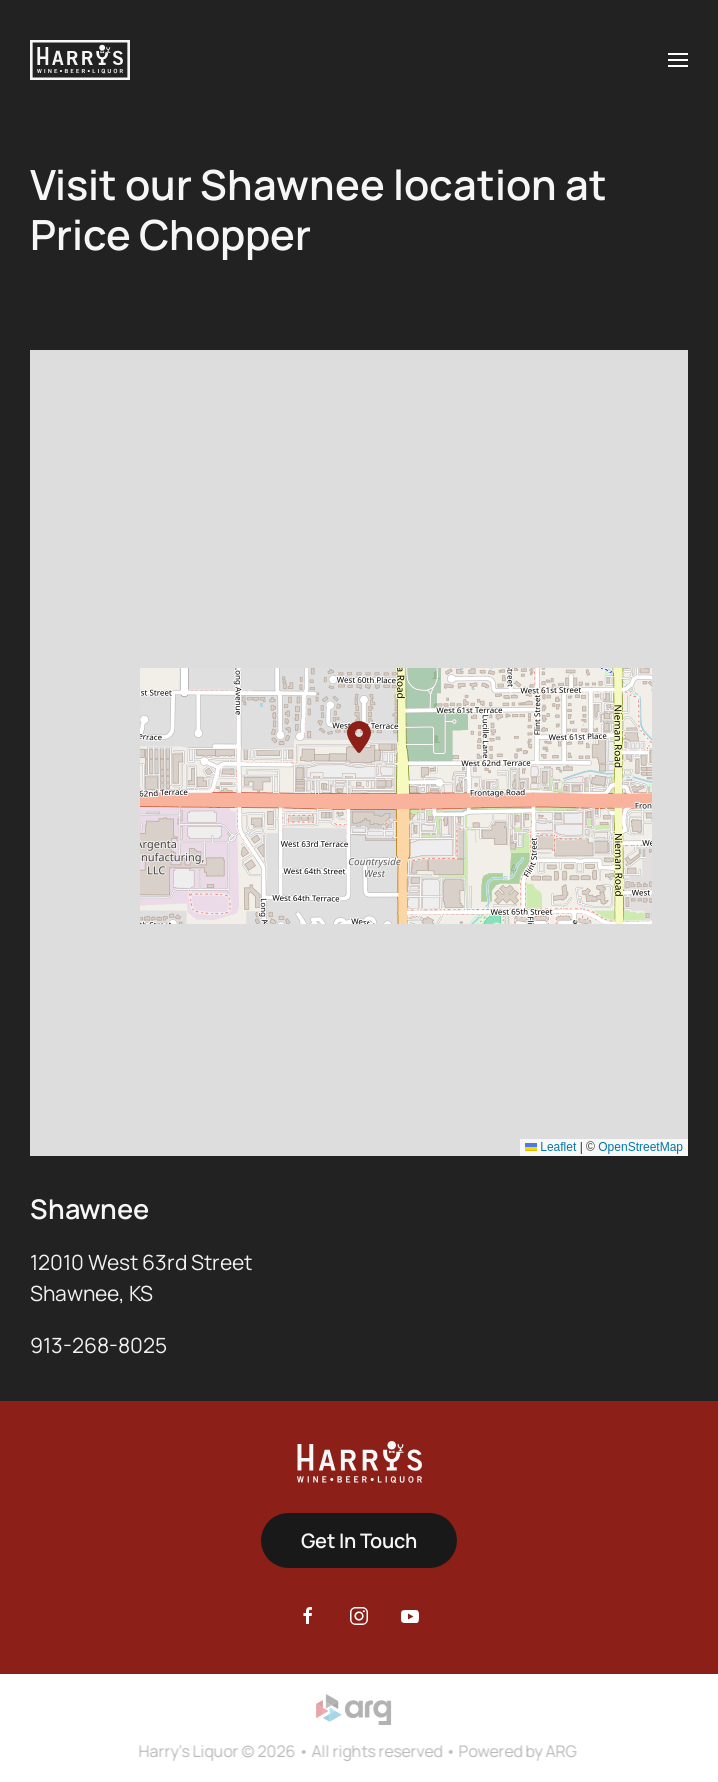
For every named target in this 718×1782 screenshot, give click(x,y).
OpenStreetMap (640, 1147)
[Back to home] (80, 60)
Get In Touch (359, 1540)
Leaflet (550, 1147)
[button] (678, 60)
